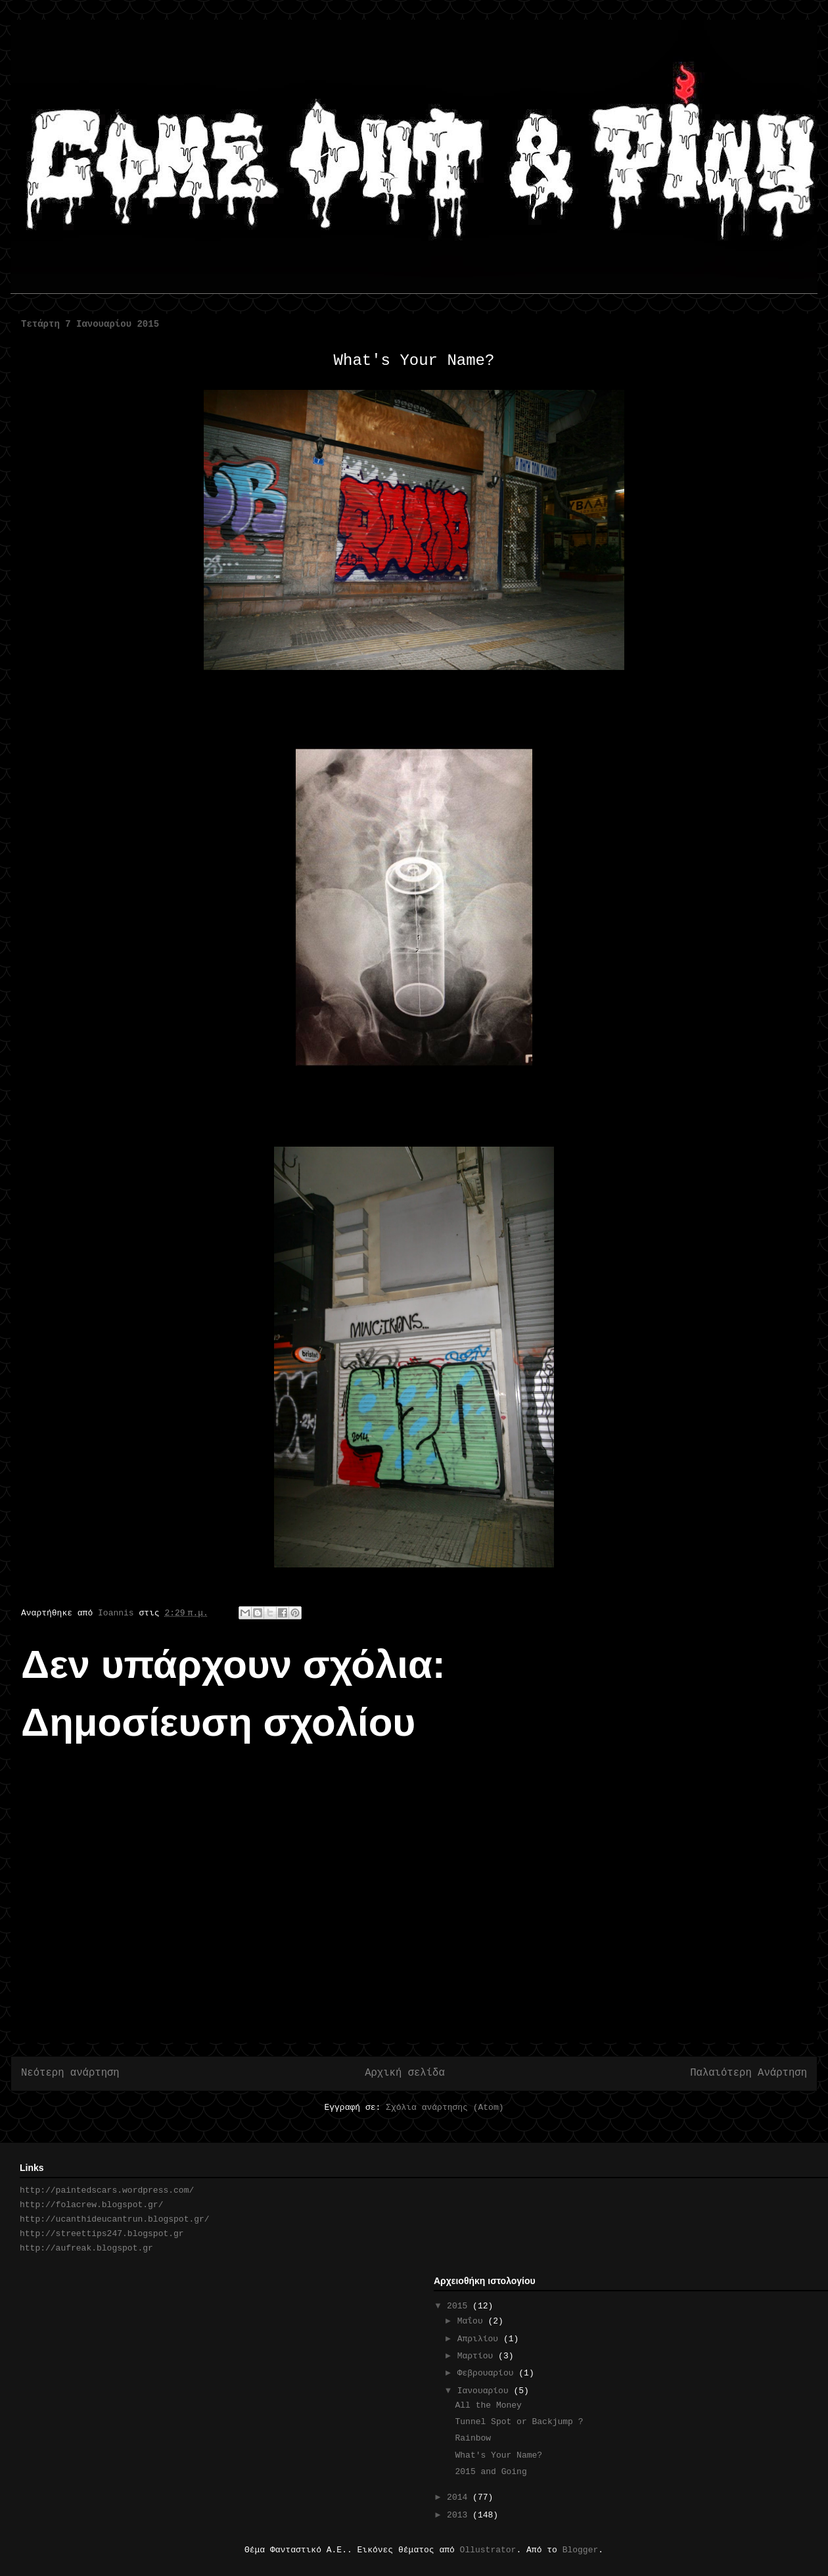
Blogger (581, 2550)
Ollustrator (488, 2550)
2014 (459, 2497)
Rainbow (473, 2438)
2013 (459, 2515)
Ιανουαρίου (485, 2391)
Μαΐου (472, 2321)
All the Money (488, 2405)
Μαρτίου (477, 2356)
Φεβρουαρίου (488, 2373)
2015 (459, 2306)
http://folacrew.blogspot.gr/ (91, 2205)
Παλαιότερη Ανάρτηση (748, 2073)
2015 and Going (490, 2472)
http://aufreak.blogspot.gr (86, 2248)
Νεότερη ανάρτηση (70, 2073)
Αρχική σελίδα (405, 2073)
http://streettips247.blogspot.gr (102, 2234)
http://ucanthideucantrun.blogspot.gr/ (115, 2219)
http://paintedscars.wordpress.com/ (107, 2190)
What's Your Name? (498, 2455)
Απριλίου (480, 2339)
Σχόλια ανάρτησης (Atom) (444, 2107)
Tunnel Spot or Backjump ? (519, 2422)
